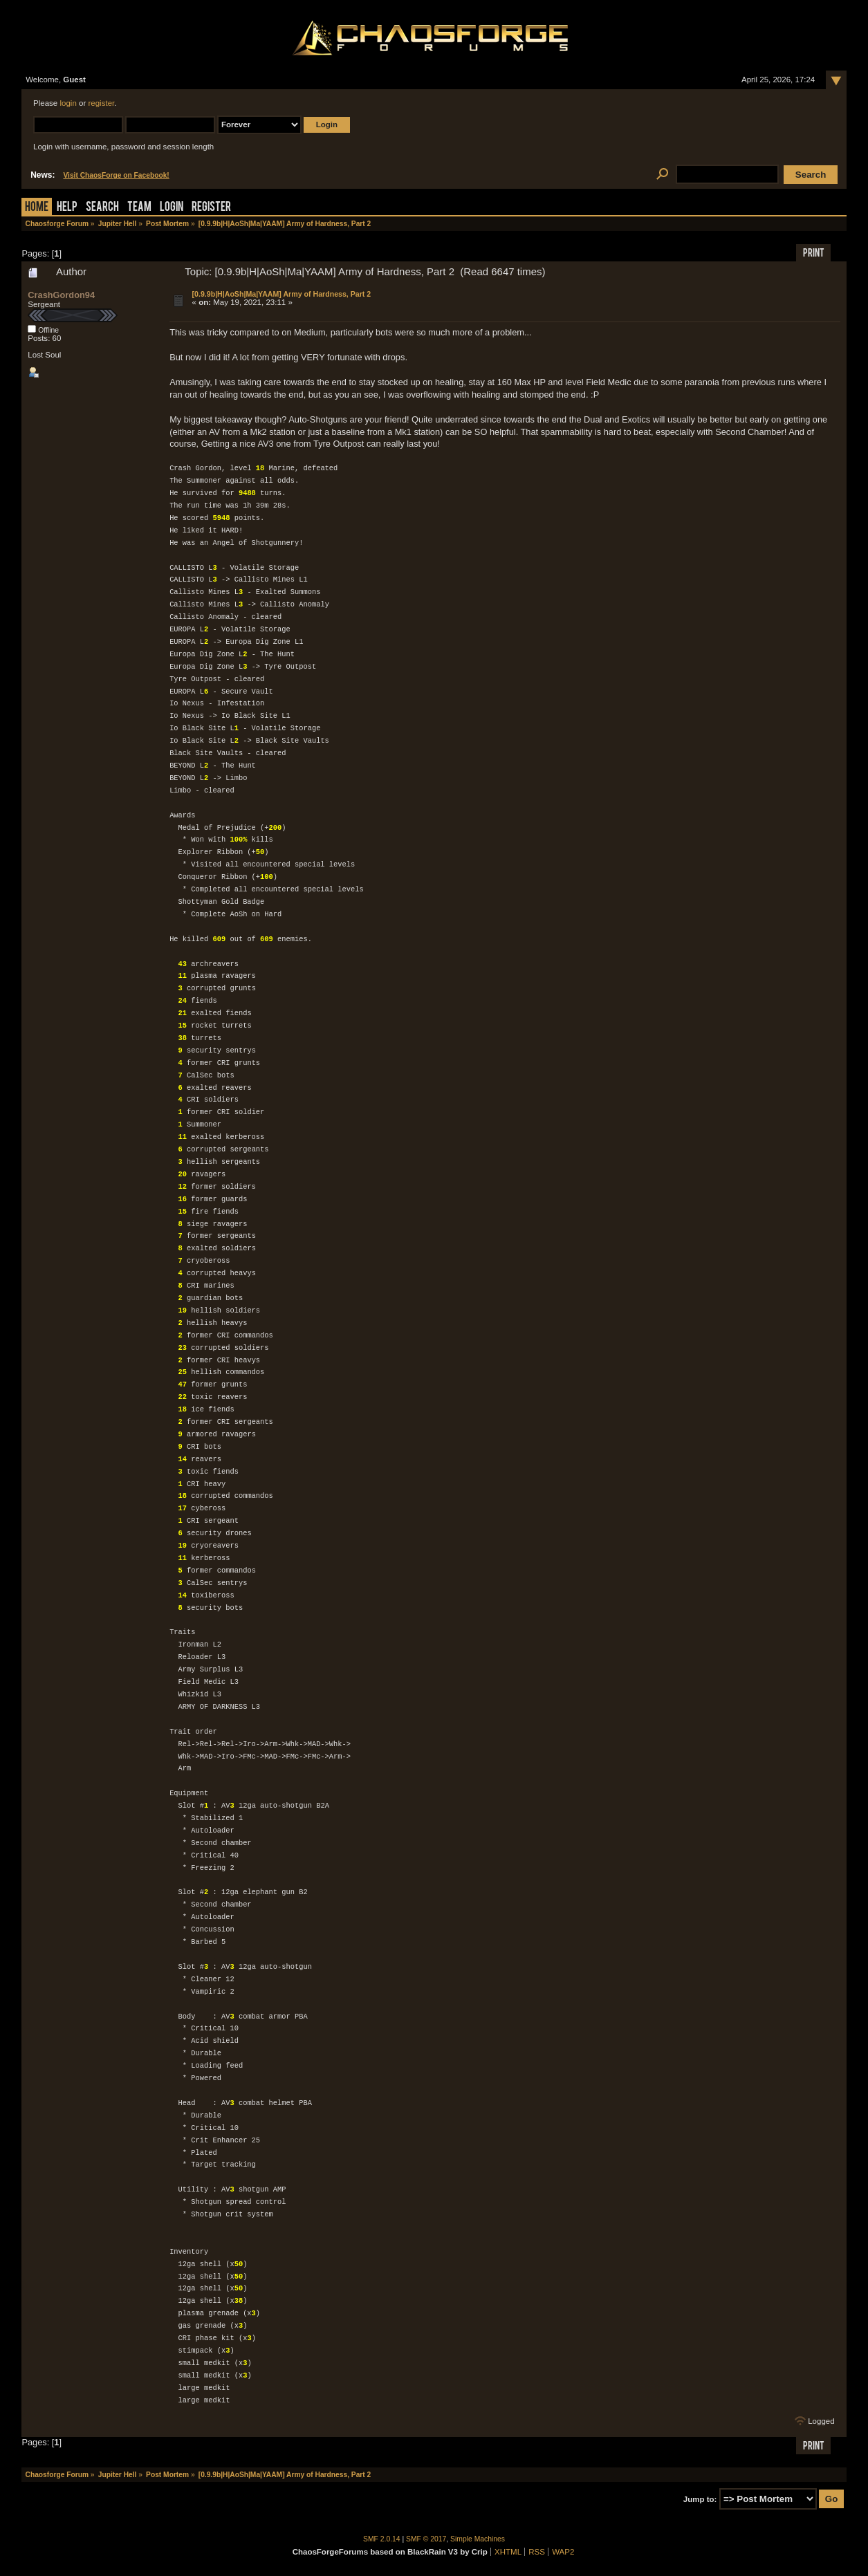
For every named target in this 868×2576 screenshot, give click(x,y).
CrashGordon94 (61, 295)
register (101, 103)
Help (67, 208)
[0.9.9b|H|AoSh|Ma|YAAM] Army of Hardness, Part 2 (281, 294)
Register (211, 208)
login (67, 103)
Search (102, 208)
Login (171, 208)
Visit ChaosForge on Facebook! (116, 175)
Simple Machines (477, 2539)
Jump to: (700, 2499)
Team (139, 208)
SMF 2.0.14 (381, 2539)
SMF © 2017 (426, 2539)
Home (36, 208)
